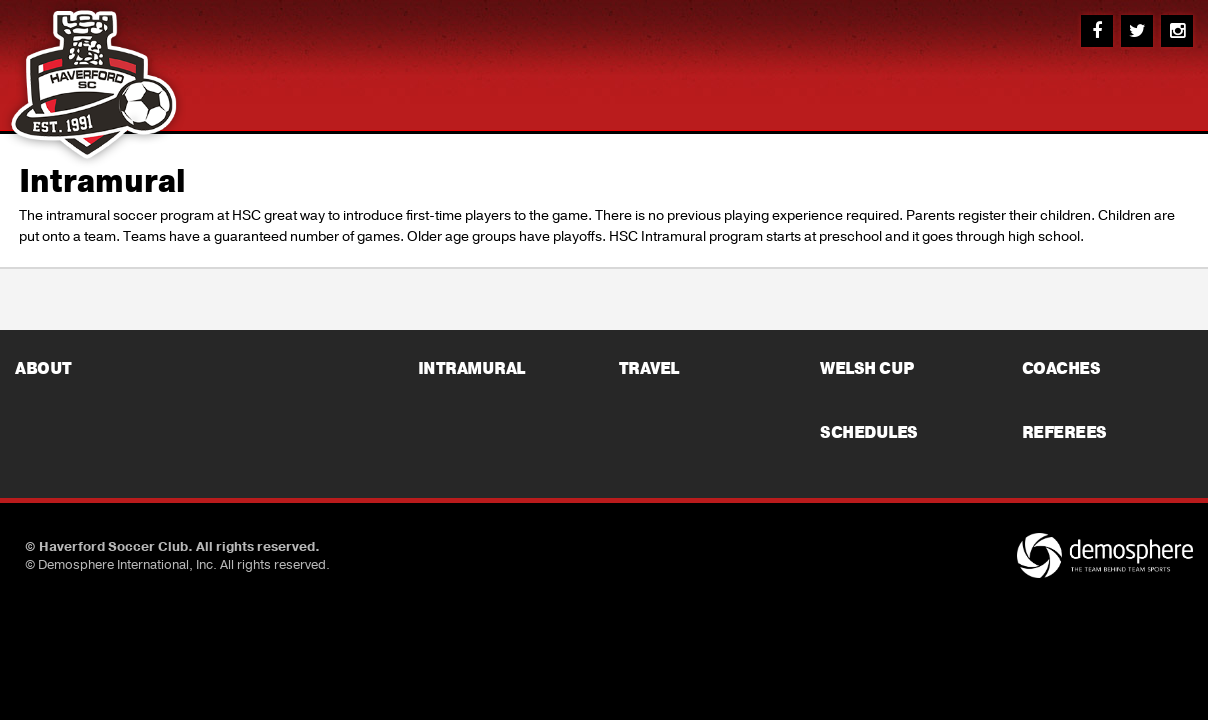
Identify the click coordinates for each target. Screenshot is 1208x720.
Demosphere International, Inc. (127, 565)
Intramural (102, 181)
